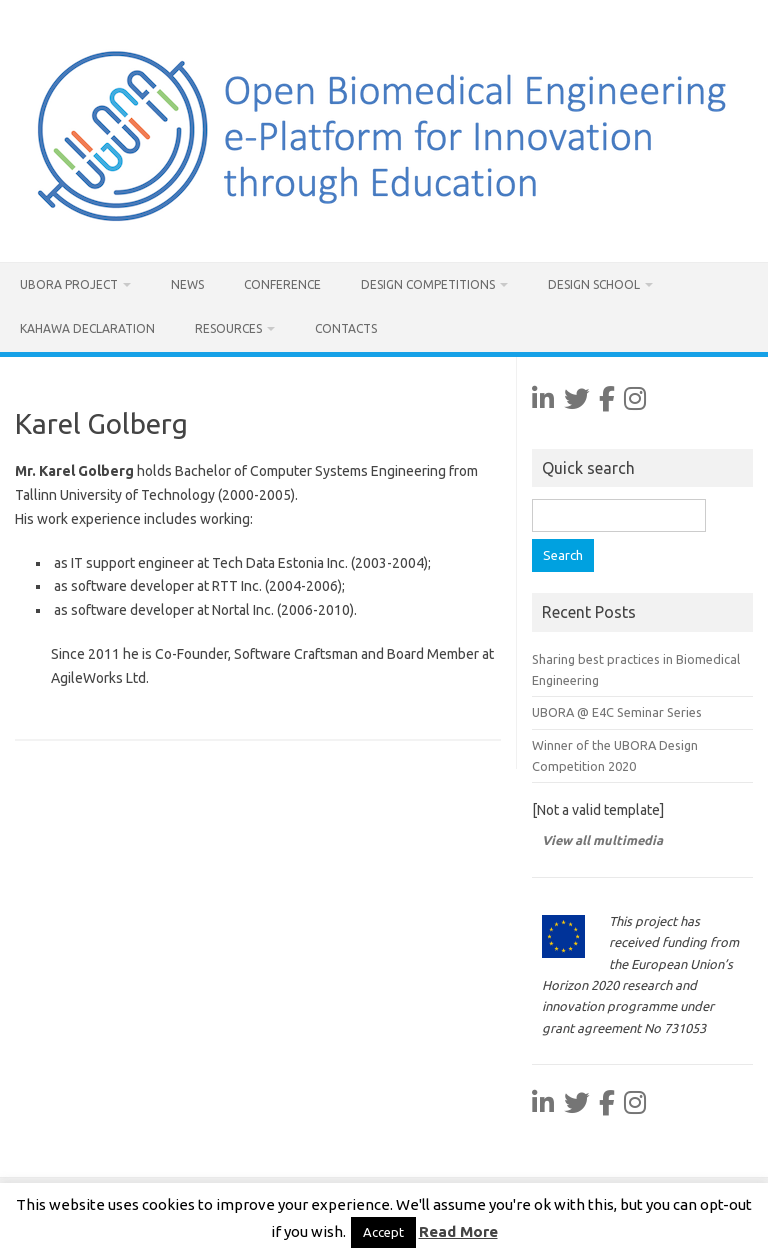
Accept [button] (383, 1232)
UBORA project (69, 284)
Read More (458, 1231)
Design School (594, 284)
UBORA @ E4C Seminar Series (617, 712)
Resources (228, 328)
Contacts (346, 328)
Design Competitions (428, 284)
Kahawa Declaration (87, 328)
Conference (282, 284)
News (187, 284)
